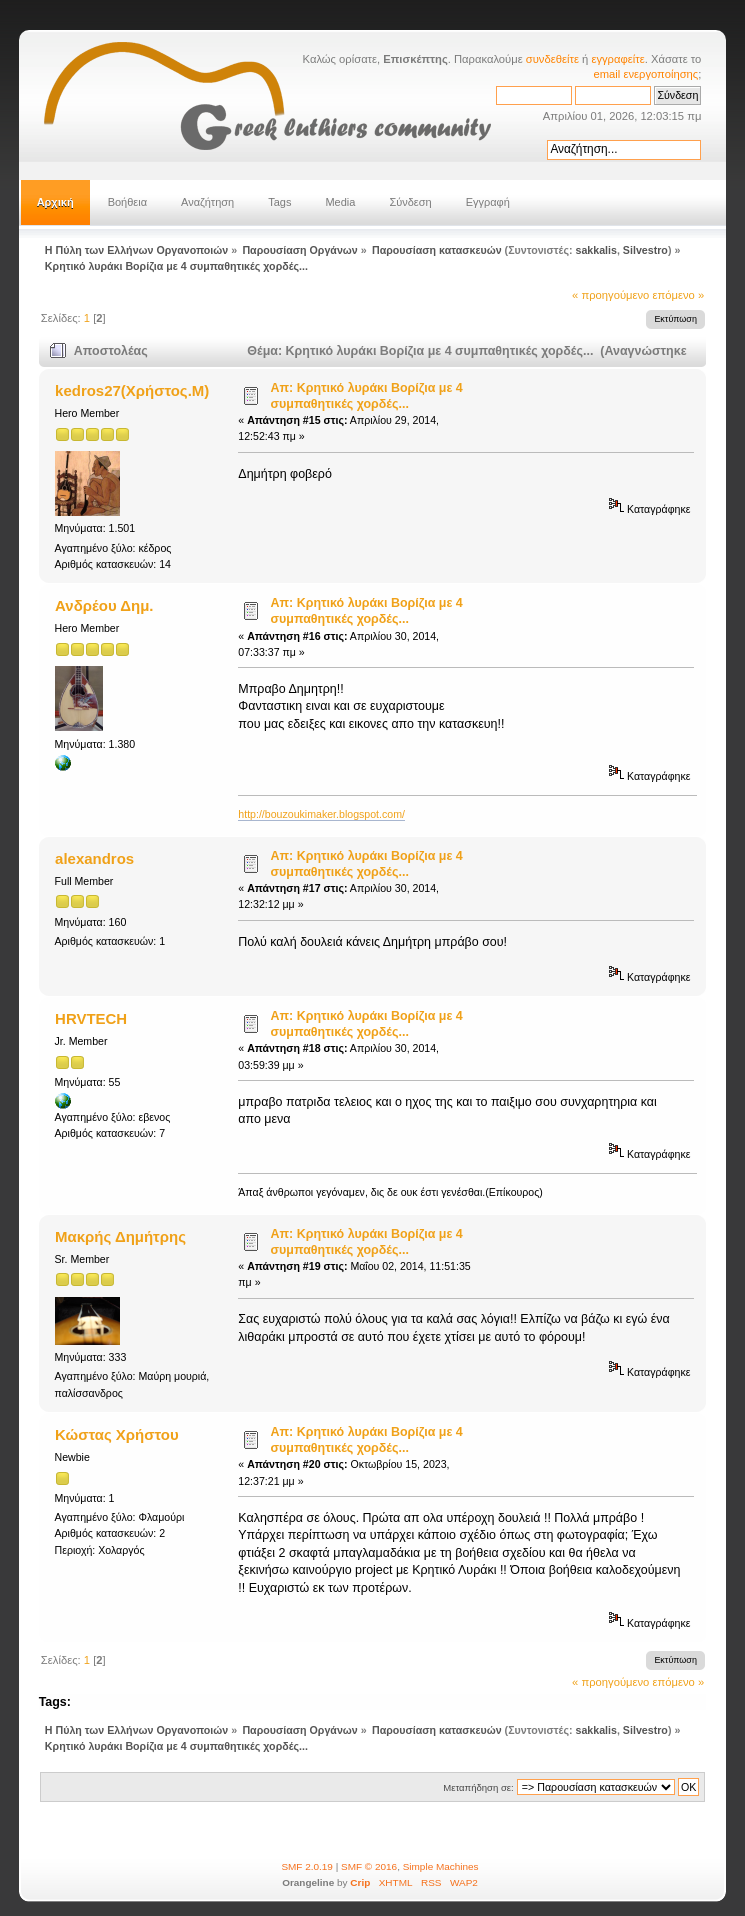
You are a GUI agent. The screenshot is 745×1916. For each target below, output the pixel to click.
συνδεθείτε (552, 59)
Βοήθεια (127, 202)
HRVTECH (91, 1018)
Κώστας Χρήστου (117, 1434)
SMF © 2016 (369, 1866)
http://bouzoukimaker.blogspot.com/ (321, 814)
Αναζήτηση (207, 202)
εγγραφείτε (617, 59)
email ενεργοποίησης (646, 74)
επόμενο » (678, 295)
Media (340, 202)
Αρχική (55, 202)
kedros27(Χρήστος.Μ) (132, 390)
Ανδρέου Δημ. (104, 605)
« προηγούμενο (610, 295)
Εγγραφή (488, 202)
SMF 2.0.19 (307, 1866)
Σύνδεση (410, 202)
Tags (279, 202)
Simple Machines (441, 1866)
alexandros (94, 858)
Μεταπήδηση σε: (478, 1787)
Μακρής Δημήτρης (120, 1236)
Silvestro (645, 250)
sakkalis (595, 250)
